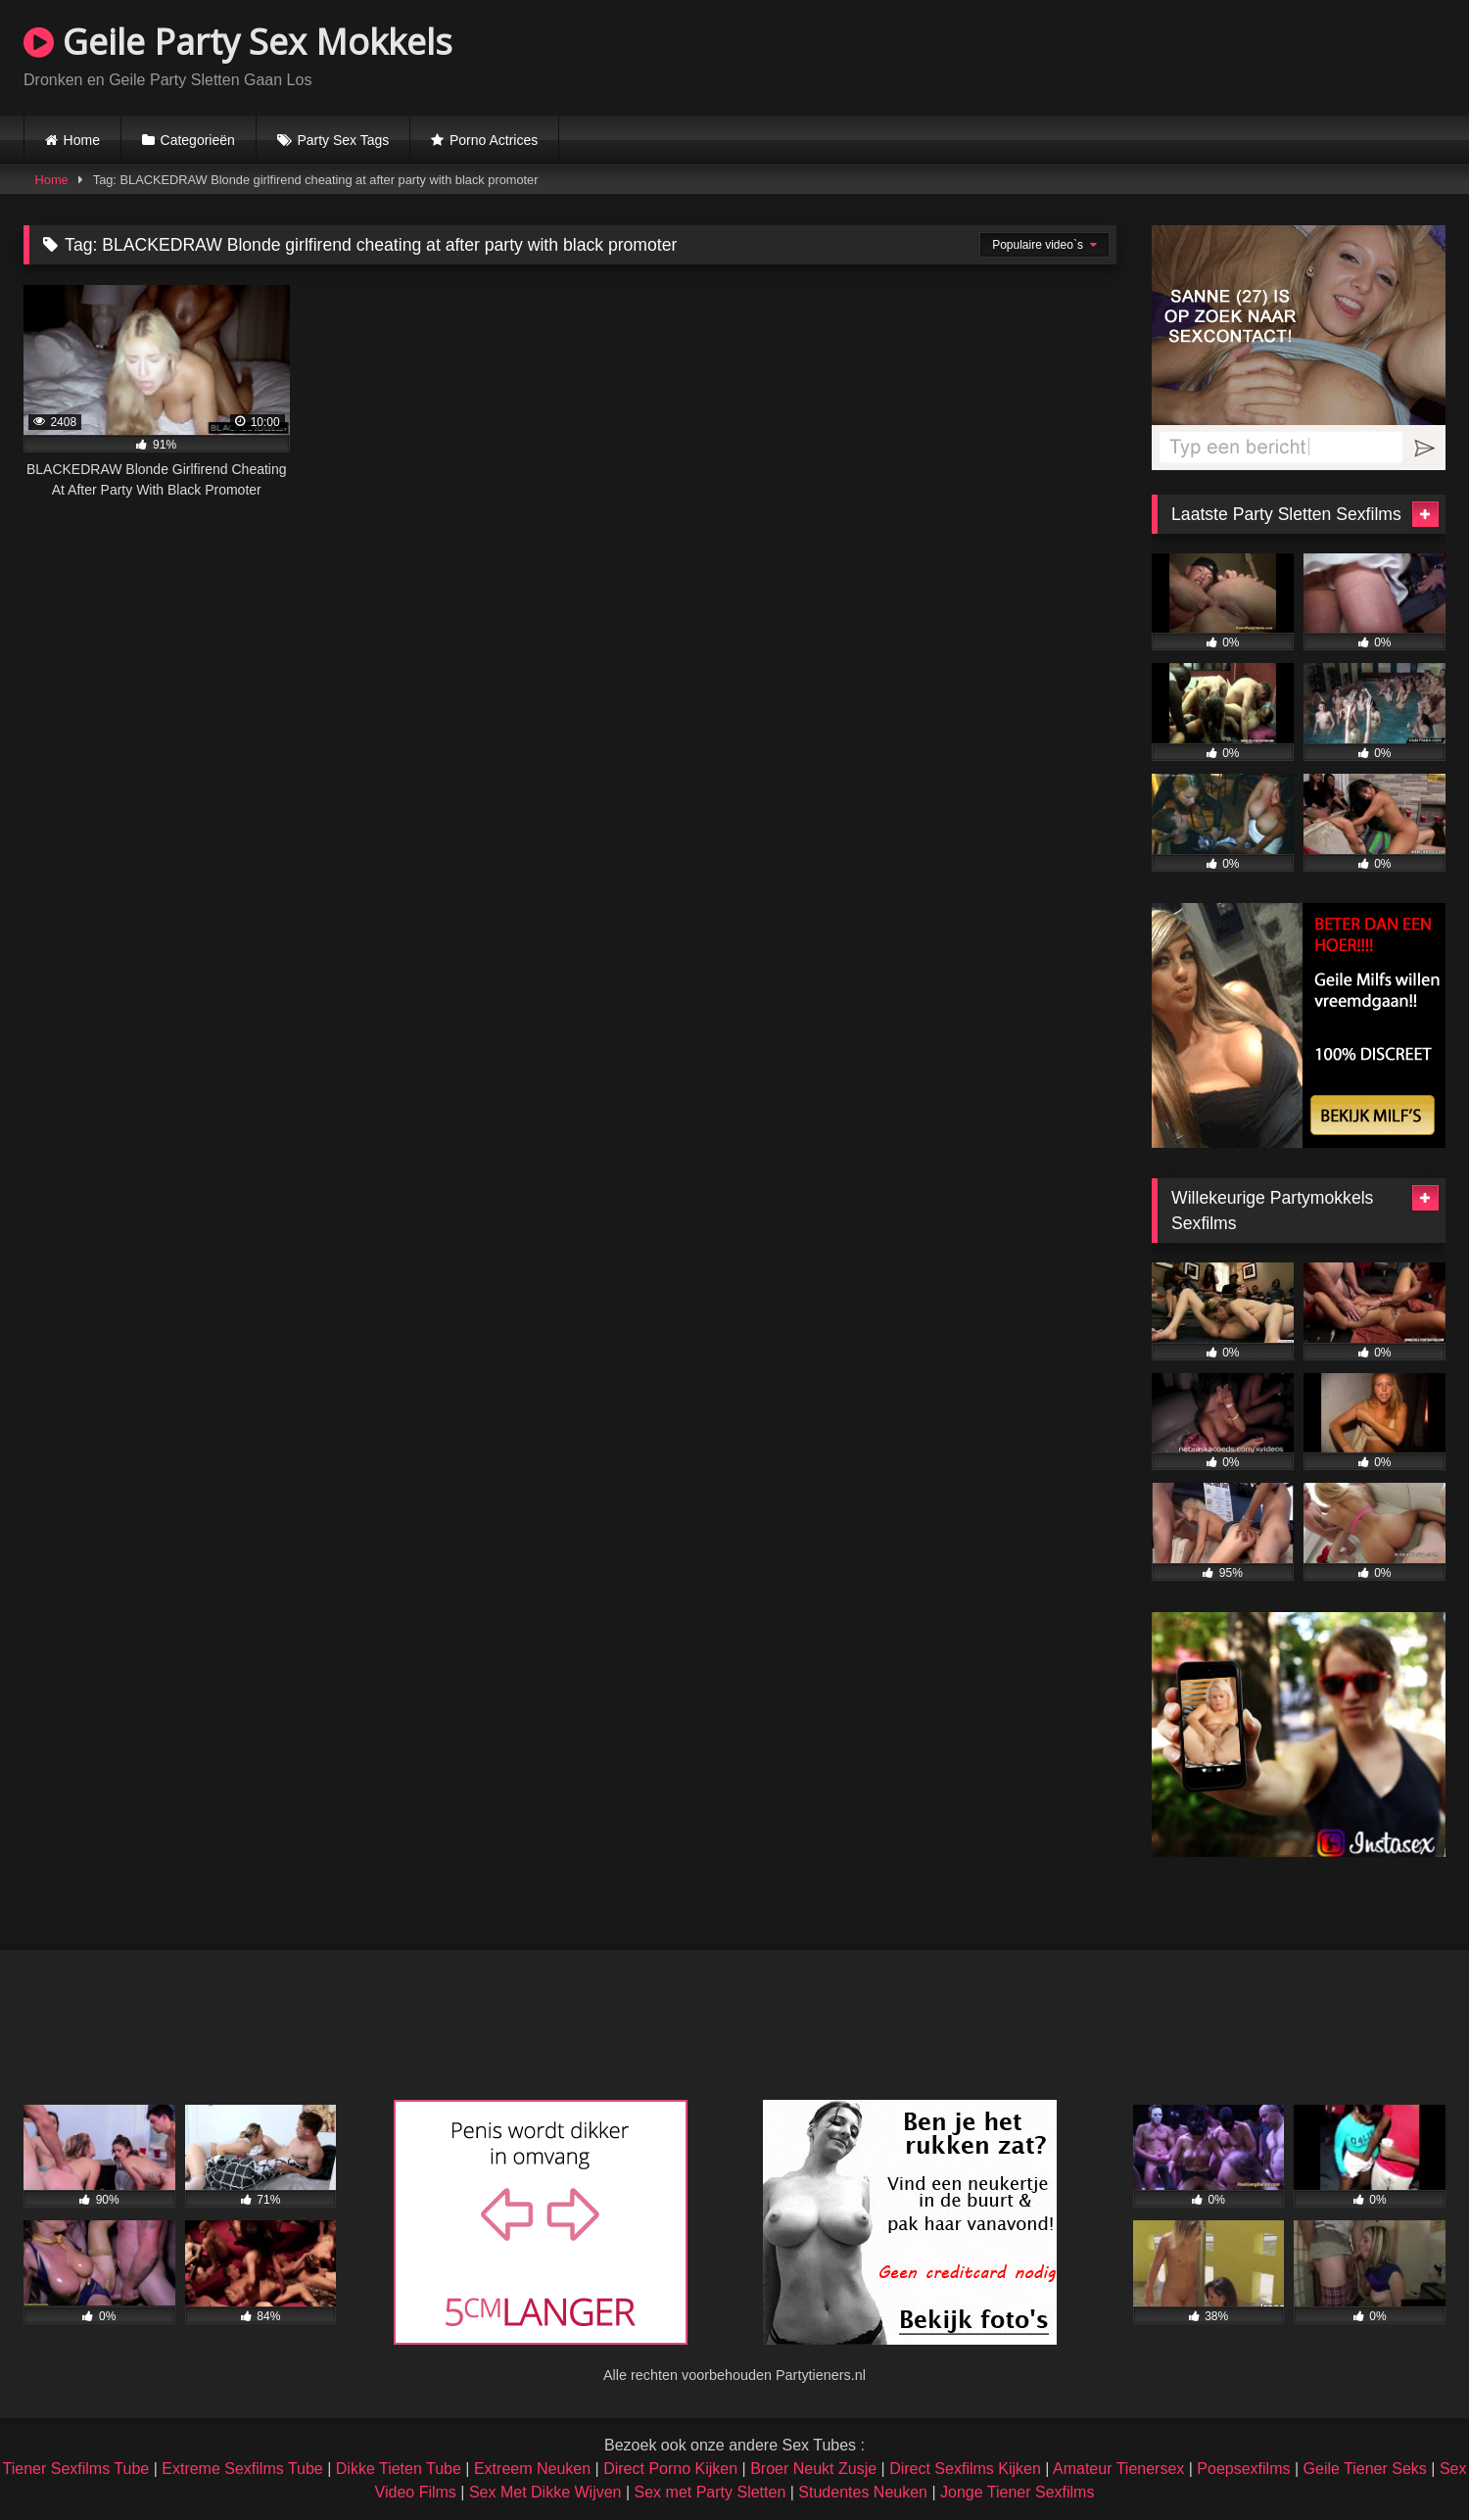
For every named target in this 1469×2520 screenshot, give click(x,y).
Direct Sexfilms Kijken (965, 2468)
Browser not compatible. (1216, 54)
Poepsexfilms (1243, 2468)
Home (82, 140)
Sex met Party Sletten (710, 2492)
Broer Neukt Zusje (813, 2468)
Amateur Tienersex (1118, 2468)
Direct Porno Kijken (670, 2468)
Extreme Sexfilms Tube (242, 2468)
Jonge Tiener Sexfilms (1017, 2492)
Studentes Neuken (862, 2492)
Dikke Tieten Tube (398, 2468)
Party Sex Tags (343, 140)
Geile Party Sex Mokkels (238, 42)
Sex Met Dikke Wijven (545, 2492)
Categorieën (198, 140)
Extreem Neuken (532, 2468)
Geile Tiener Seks (1365, 2468)
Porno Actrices (494, 140)
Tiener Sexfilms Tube (76, 2468)
